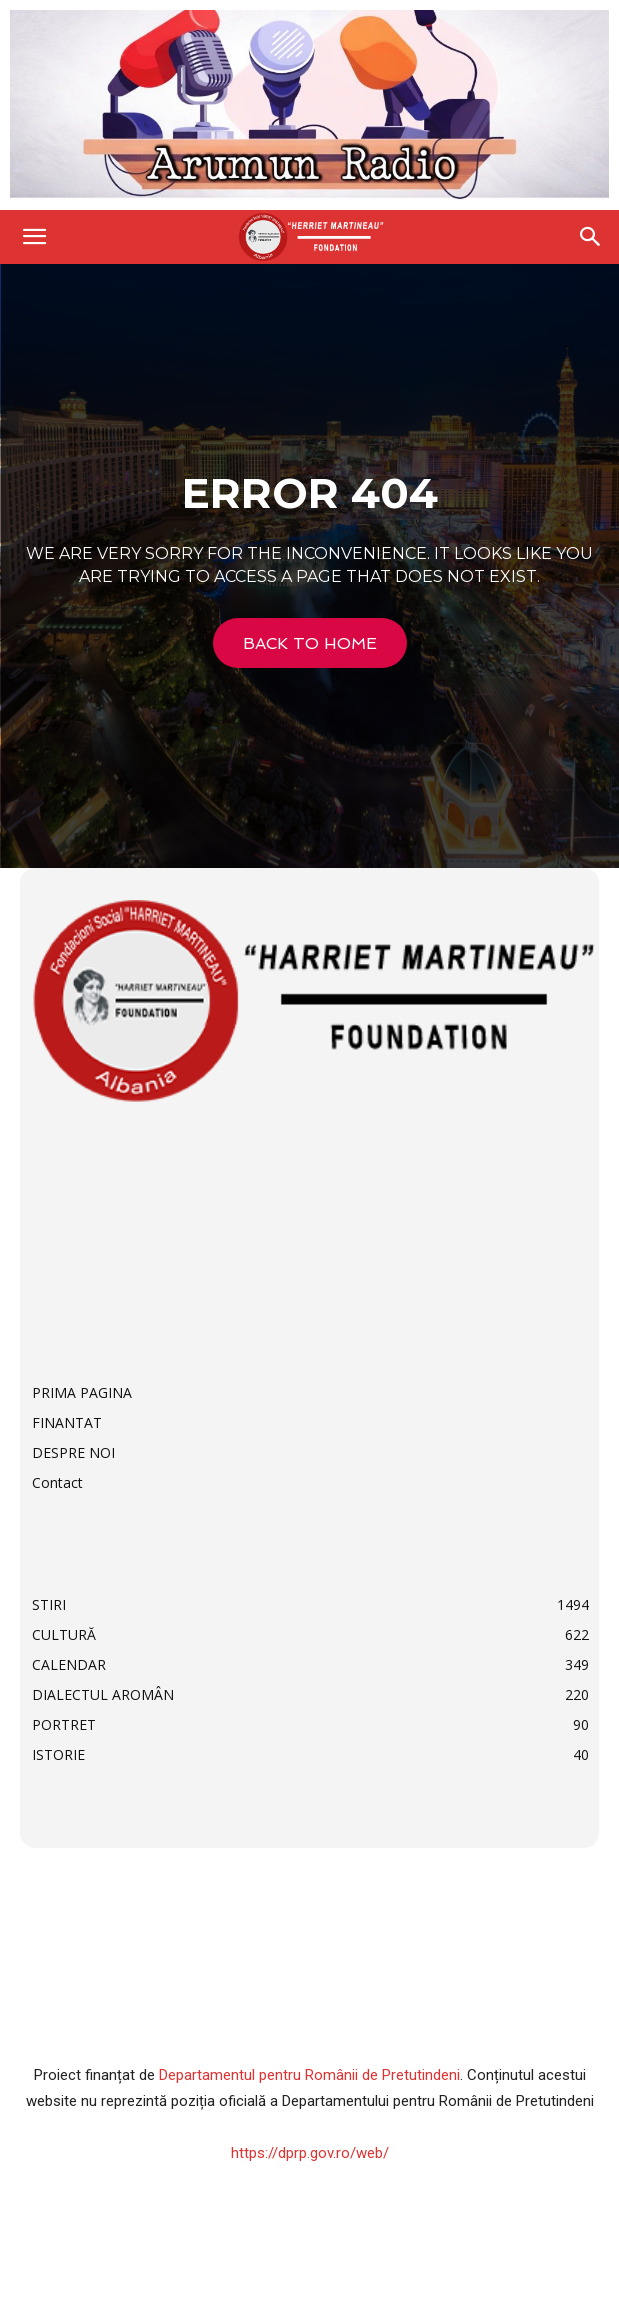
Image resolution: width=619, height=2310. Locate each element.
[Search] (591, 237)
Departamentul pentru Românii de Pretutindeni (309, 2075)
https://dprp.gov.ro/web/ (310, 2153)
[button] (34, 237)
